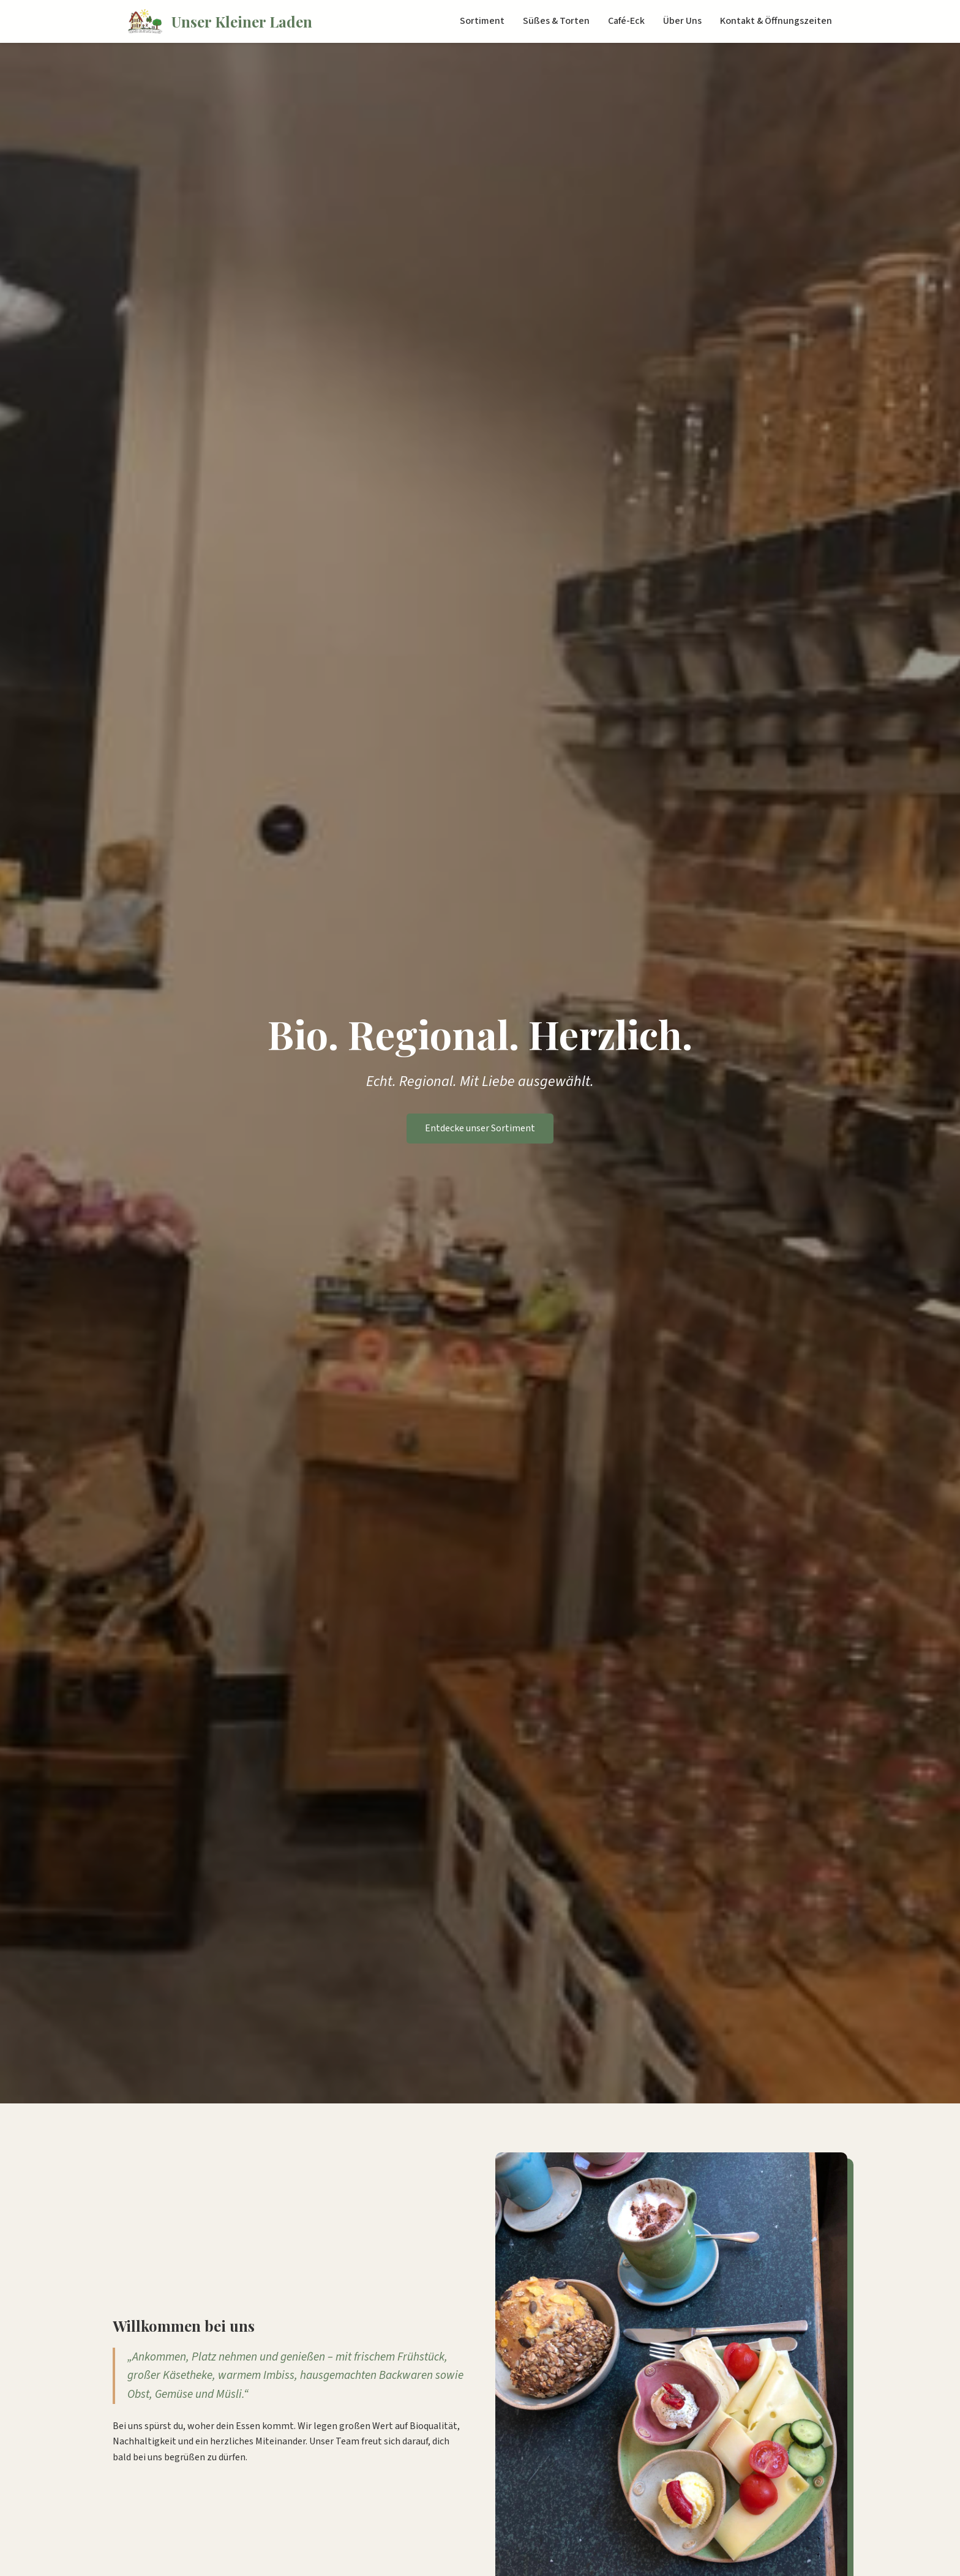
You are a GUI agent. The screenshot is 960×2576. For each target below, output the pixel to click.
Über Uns (682, 21)
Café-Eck (626, 21)
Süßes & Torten (556, 21)
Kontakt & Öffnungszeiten (776, 21)
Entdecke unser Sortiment (480, 1128)
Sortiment (482, 21)
